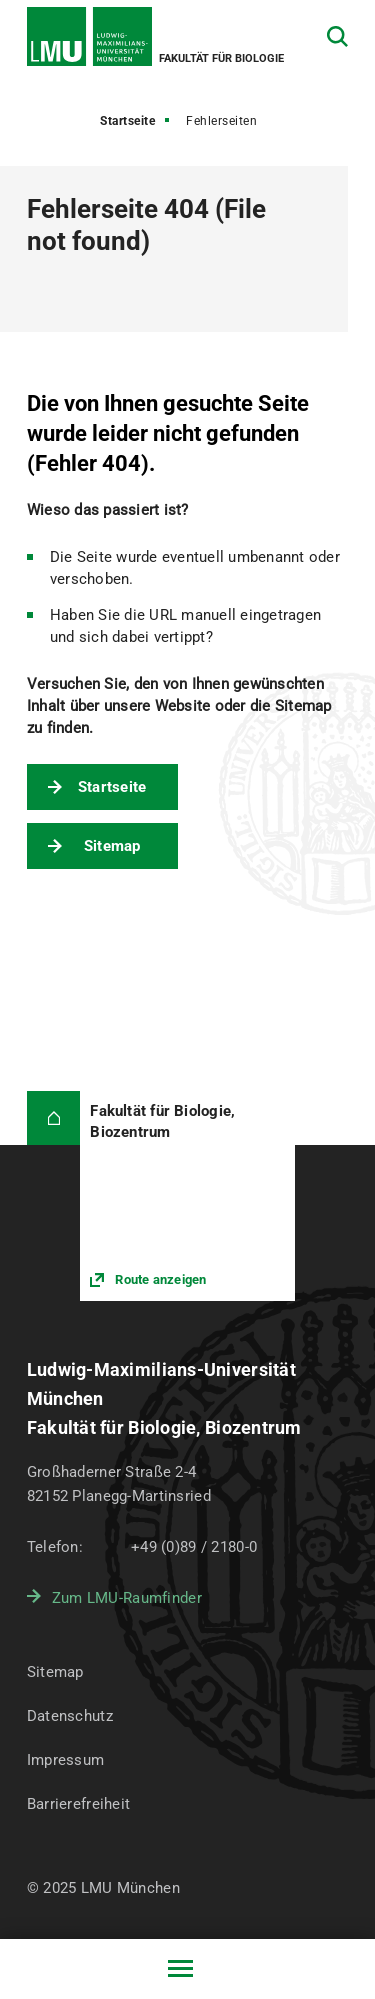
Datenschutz (70, 1716)
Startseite (127, 121)
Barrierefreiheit (78, 1804)
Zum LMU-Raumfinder (127, 1598)
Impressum (66, 1760)
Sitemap (112, 846)
